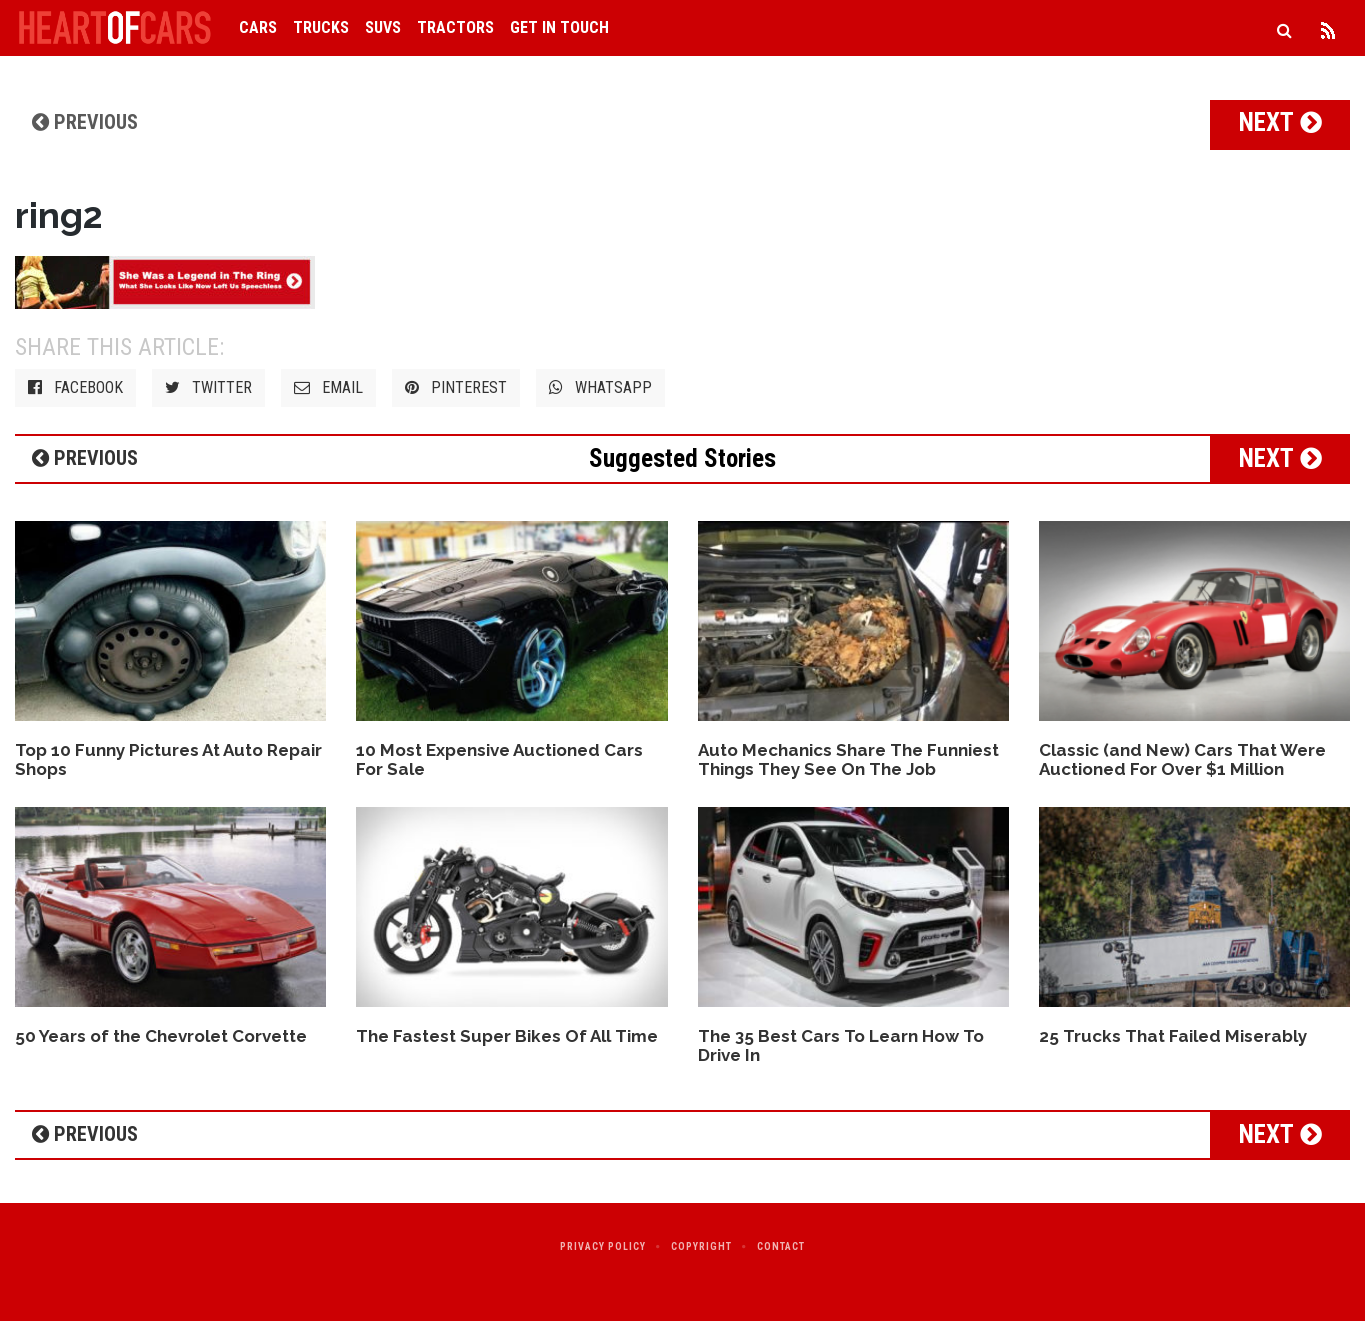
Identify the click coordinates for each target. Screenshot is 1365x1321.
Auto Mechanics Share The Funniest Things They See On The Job (848, 759)
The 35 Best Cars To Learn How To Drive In (841, 1045)
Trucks (321, 27)
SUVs (383, 27)
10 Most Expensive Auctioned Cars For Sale (499, 759)
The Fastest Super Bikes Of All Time (507, 1036)
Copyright (701, 1246)
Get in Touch (559, 27)
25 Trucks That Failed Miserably (1173, 1036)
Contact (781, 1246)
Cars (258, 27)
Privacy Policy (603, 1246)
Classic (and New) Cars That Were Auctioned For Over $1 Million (1182, 759)
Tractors (455, 27)
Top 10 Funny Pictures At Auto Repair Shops (168, 759)
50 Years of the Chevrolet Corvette (161, 1036)
